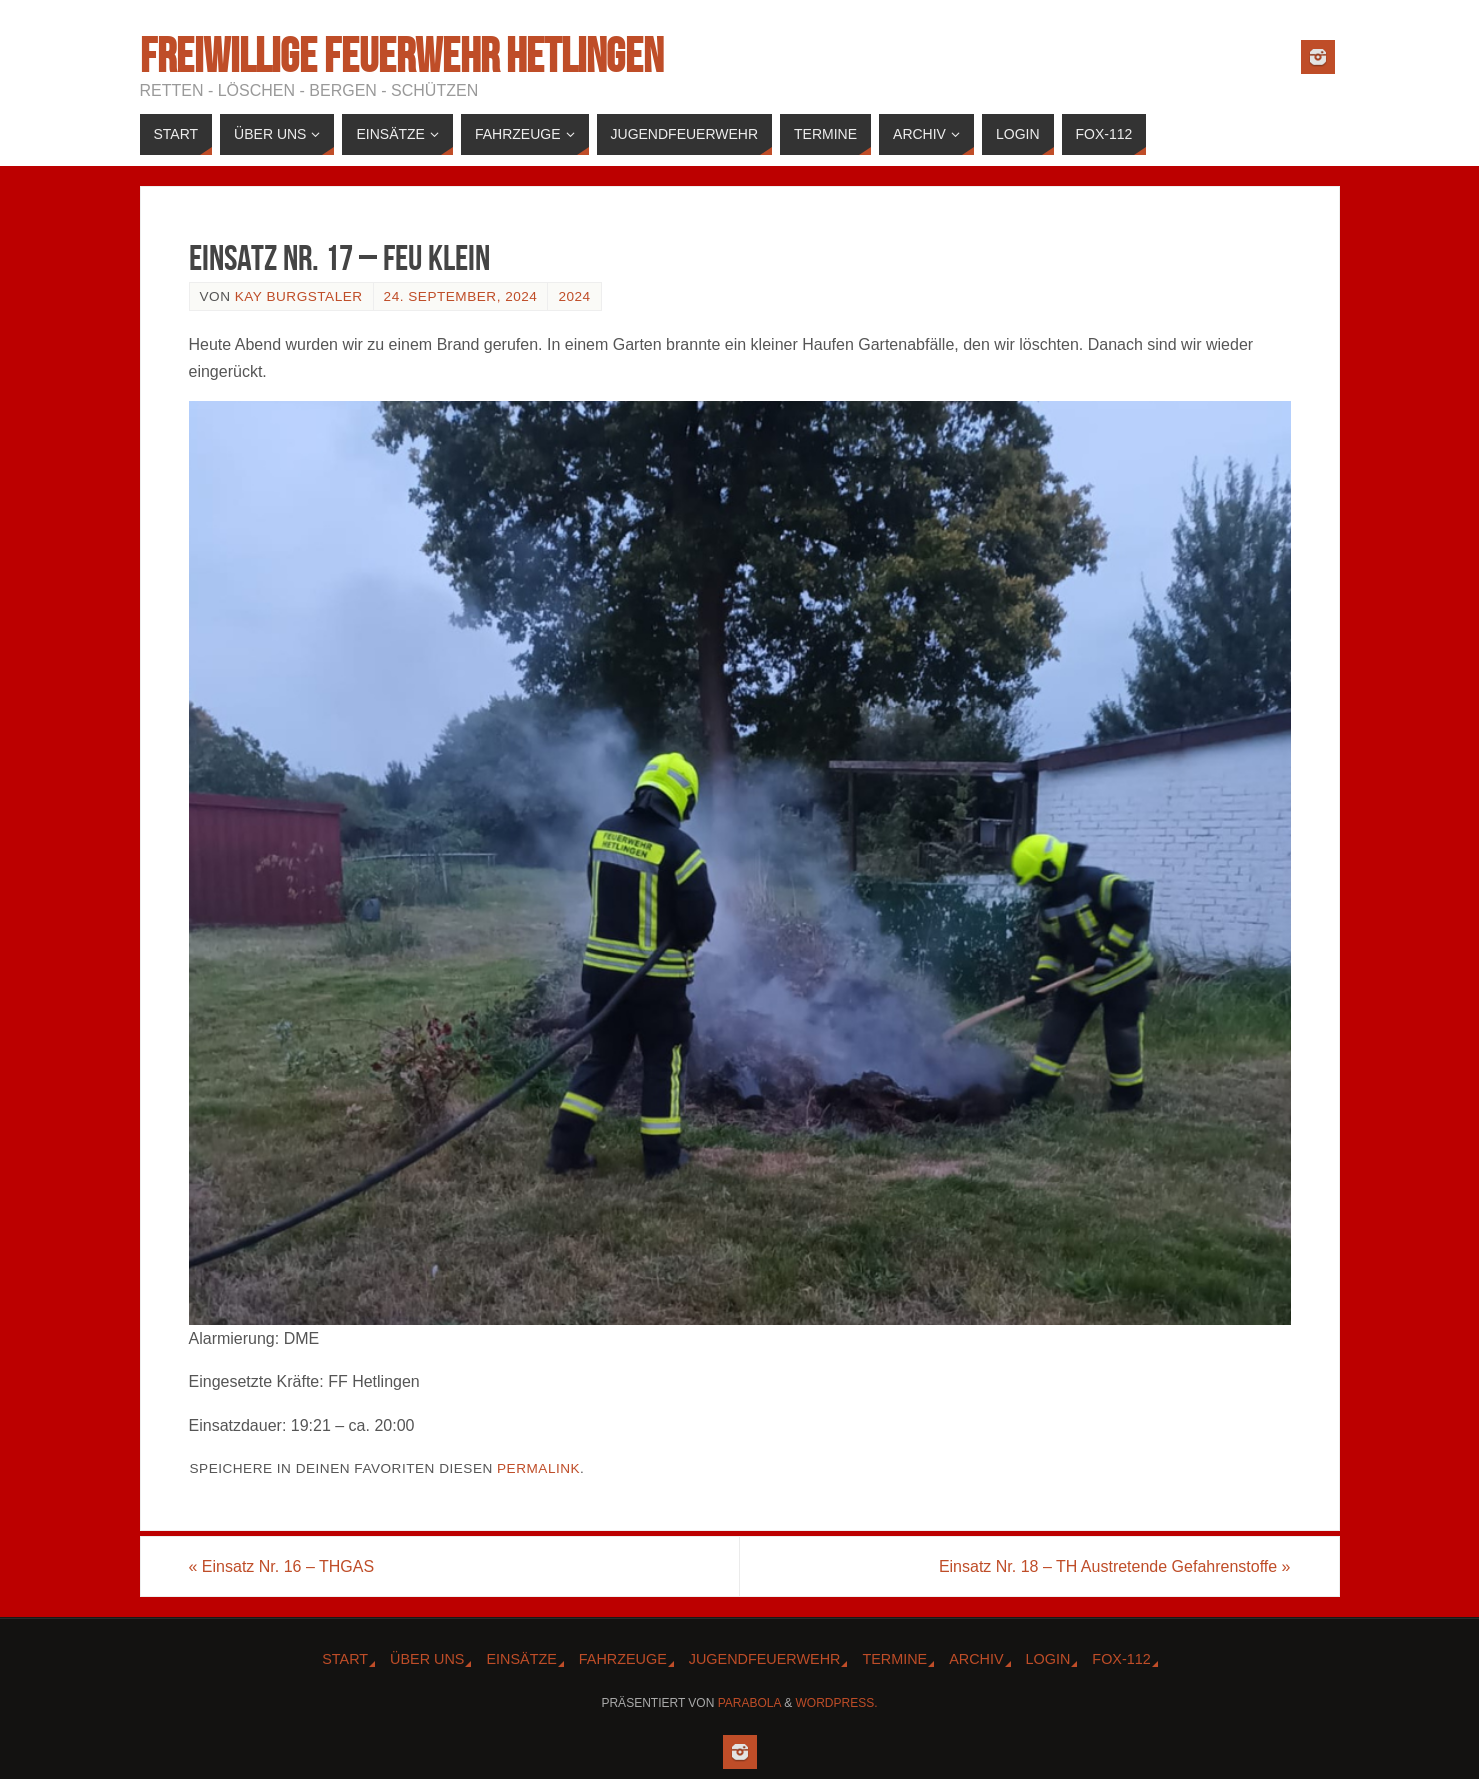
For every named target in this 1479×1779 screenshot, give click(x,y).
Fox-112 (1121, 1659)
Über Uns (427, 1659)
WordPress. (837, 1703)
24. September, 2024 (461, 296)
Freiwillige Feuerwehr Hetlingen (401, 56)
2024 (574, 296)
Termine (894, 1659)
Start (345, 1659)
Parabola (749, 1703)
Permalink (538, 1468)
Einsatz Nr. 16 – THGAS (282, 1566)
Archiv (976, 1659)
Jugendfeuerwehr (765, 1659)
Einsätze (521, 1659)
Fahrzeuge (623, 1659)
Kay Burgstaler (299, 296)
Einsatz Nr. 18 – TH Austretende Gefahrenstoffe (1115, 1566)
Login (1048, 1659)
